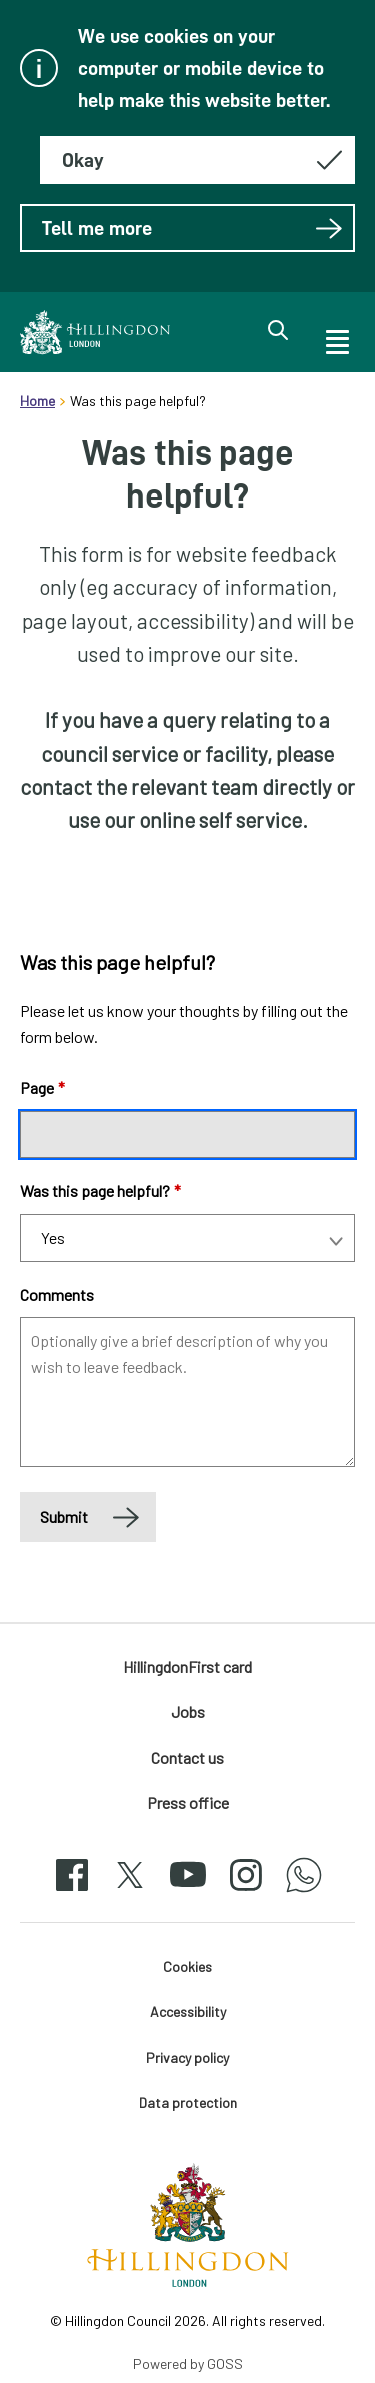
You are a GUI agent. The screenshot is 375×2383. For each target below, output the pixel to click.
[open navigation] (336, 339)
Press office (188, 1802)
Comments (57, 1294)
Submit (64, 1516)
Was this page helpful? (100, 1190)
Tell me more (192, 228)
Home (37, 400)
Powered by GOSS (188, 2363)
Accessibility (188, 2011)
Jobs (188, 1711)
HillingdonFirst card (187, 1666)
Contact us (187, 1757)
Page (42, 1087)
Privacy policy (187, 2057)
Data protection (188, 2102)
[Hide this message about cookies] (197, 160)
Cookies (187, 1966)
